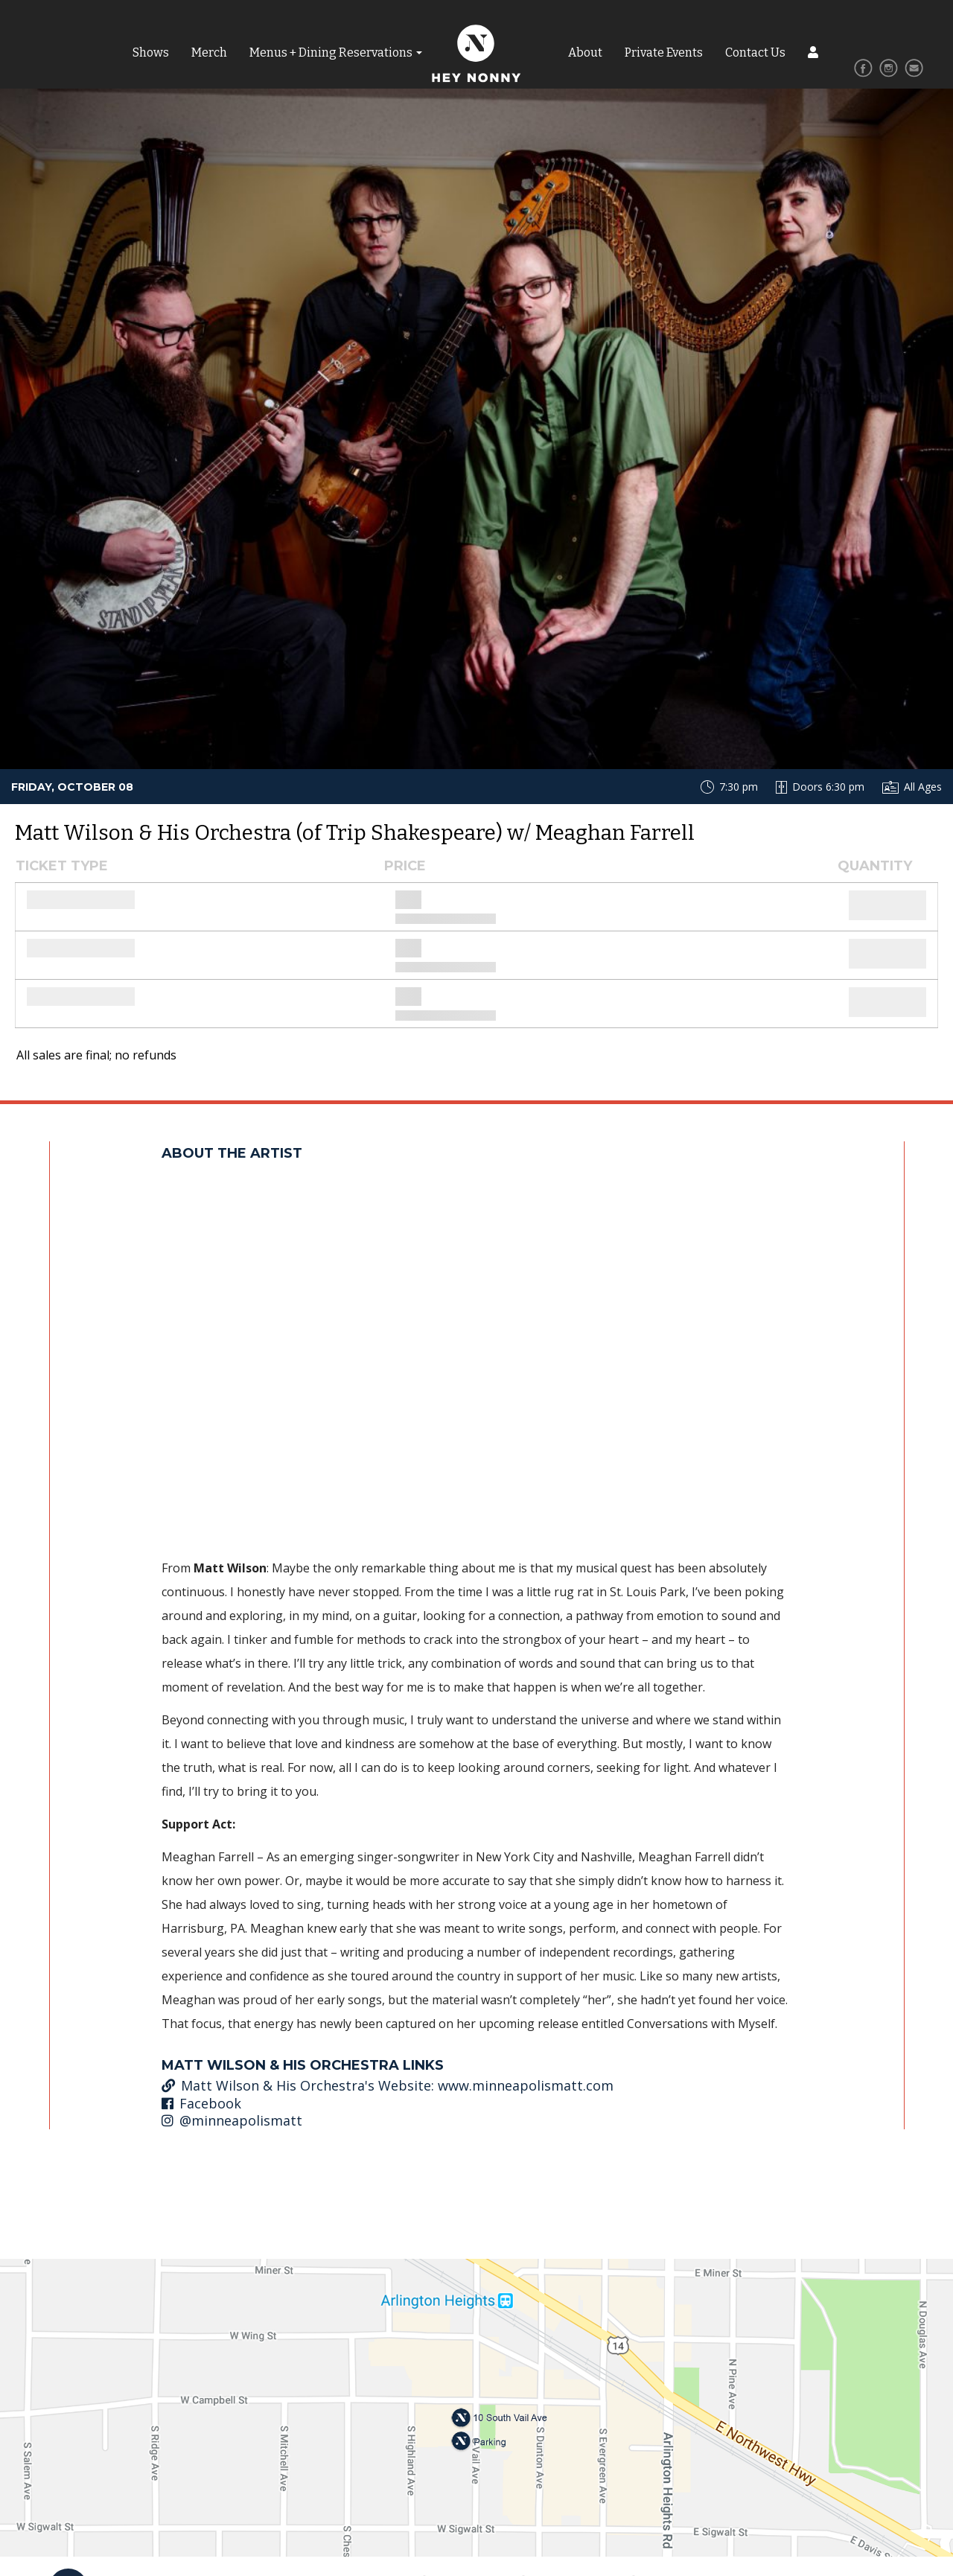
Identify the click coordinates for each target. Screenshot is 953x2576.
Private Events (664, 52)
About (585, 52)
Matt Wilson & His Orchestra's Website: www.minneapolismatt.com (387, 2085)
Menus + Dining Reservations (330, 52)
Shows (151, 52)
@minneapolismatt (232, 2120)
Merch (209, 52)
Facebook (201, 2103)
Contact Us (755, 52)
